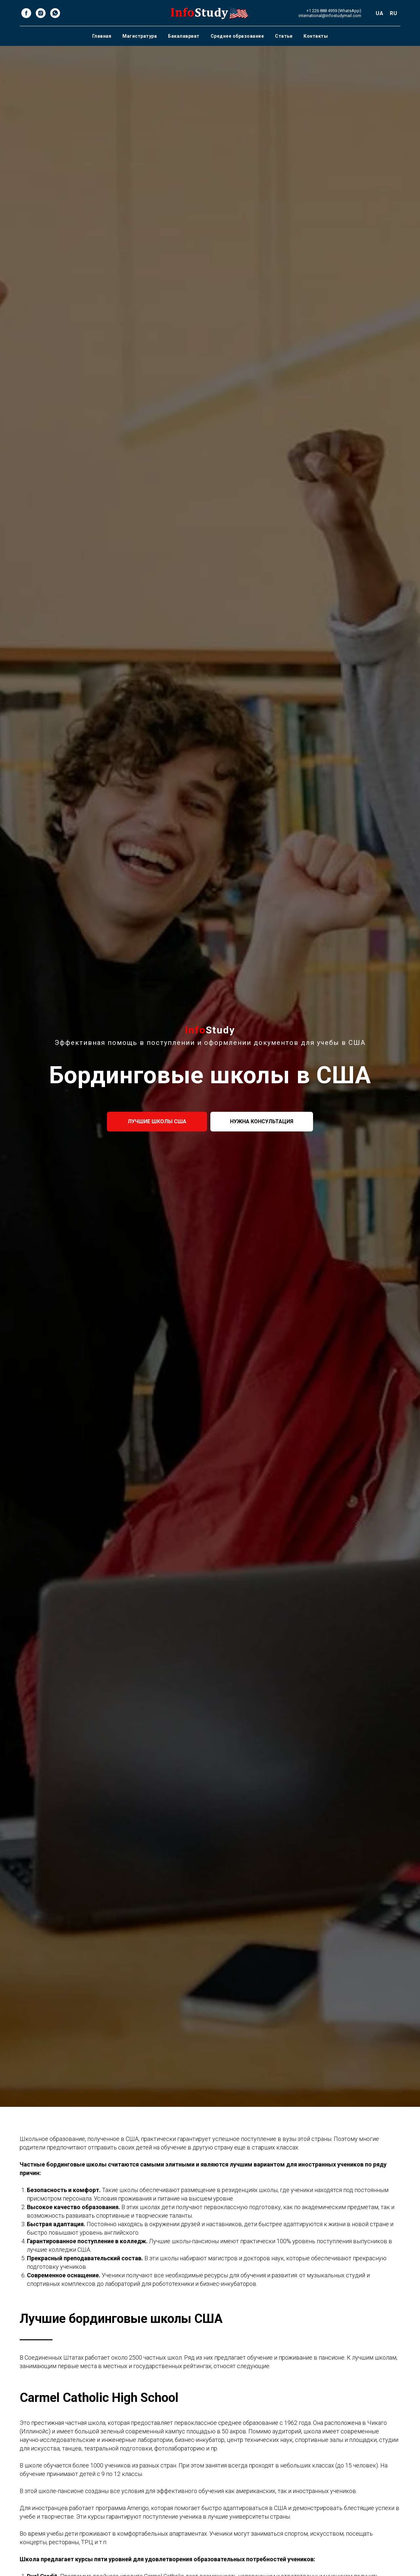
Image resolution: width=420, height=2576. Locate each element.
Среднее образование (237, 36)
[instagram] (41, 13)
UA (379, 13)
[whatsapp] (55, 13)
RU (393, 13)
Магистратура (139, 36)
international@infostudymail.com (330, 15)
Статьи (283, 36)
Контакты (316, 36)
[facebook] (26, 13)
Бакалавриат (184, 36)
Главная (102, 36)
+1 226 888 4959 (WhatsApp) (333, 10)
